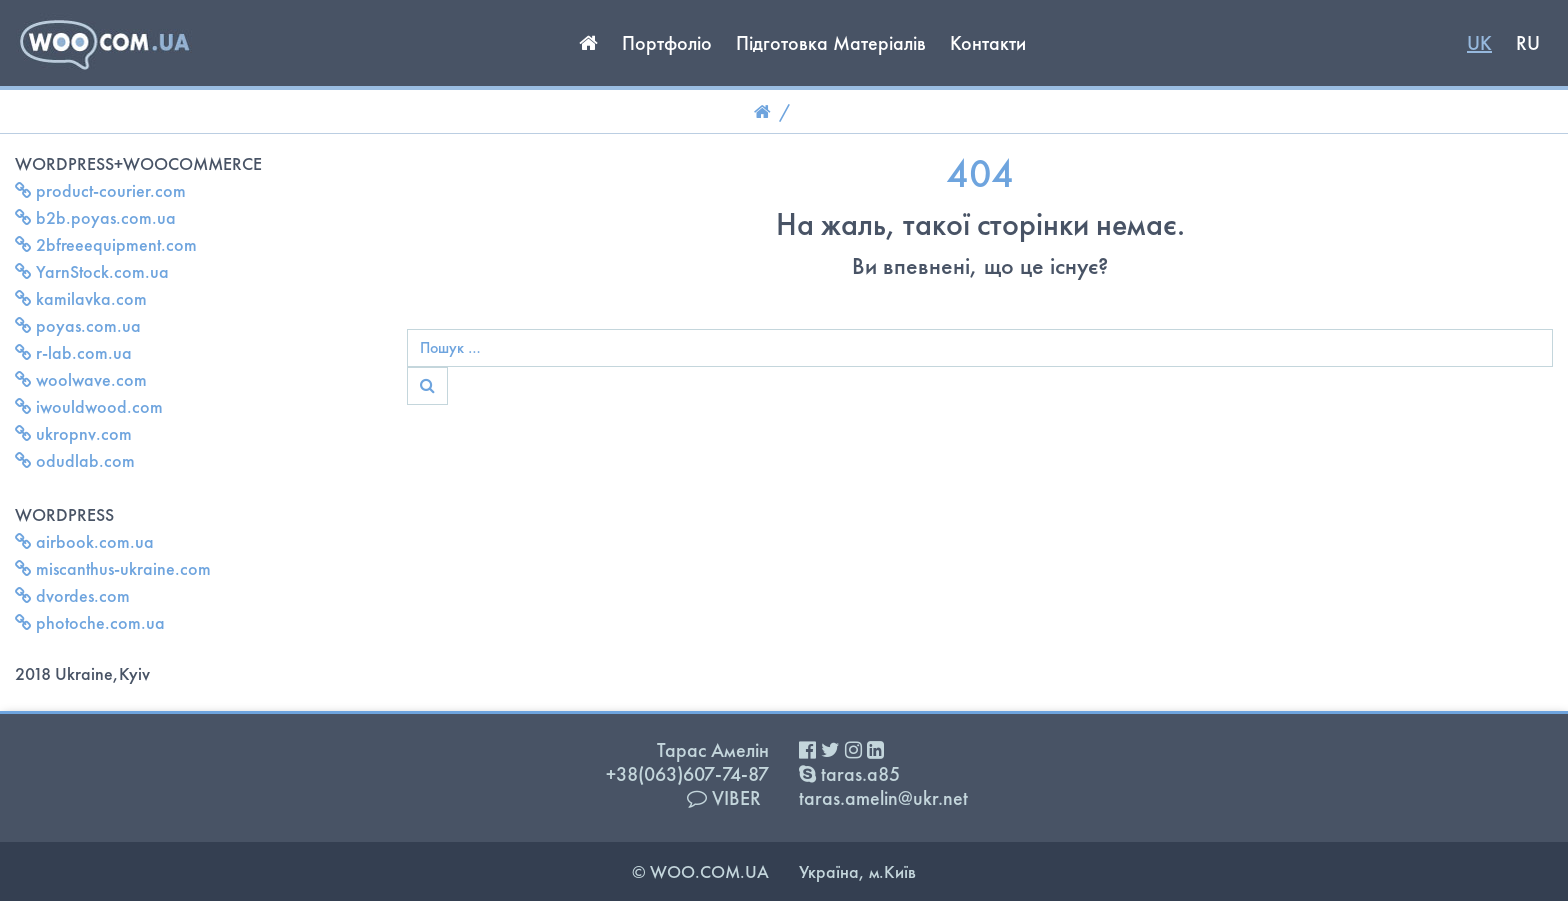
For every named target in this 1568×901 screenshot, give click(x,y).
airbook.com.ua (84, 541)
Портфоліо (667, 43)
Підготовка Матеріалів (831, 43)
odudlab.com (75, 460)
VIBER (724, 798)
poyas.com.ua (78, 325)
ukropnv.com (73, 433)
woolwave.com (81, 379)
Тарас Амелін (713, 750)
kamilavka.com (81, 298)
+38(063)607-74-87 (687, 774)
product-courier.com (100, 190)
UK (1479, 43)
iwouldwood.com (89, 406)
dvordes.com (72, 595)
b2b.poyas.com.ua (95, 217)
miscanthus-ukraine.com (113, 568)
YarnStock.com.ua (92, 271)
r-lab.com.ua (73, 352)
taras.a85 (849, 774)
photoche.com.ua (90, 622)
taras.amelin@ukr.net (883, 798)
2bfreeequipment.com (106, 244)
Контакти (988, 43)
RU (1528, 43)
